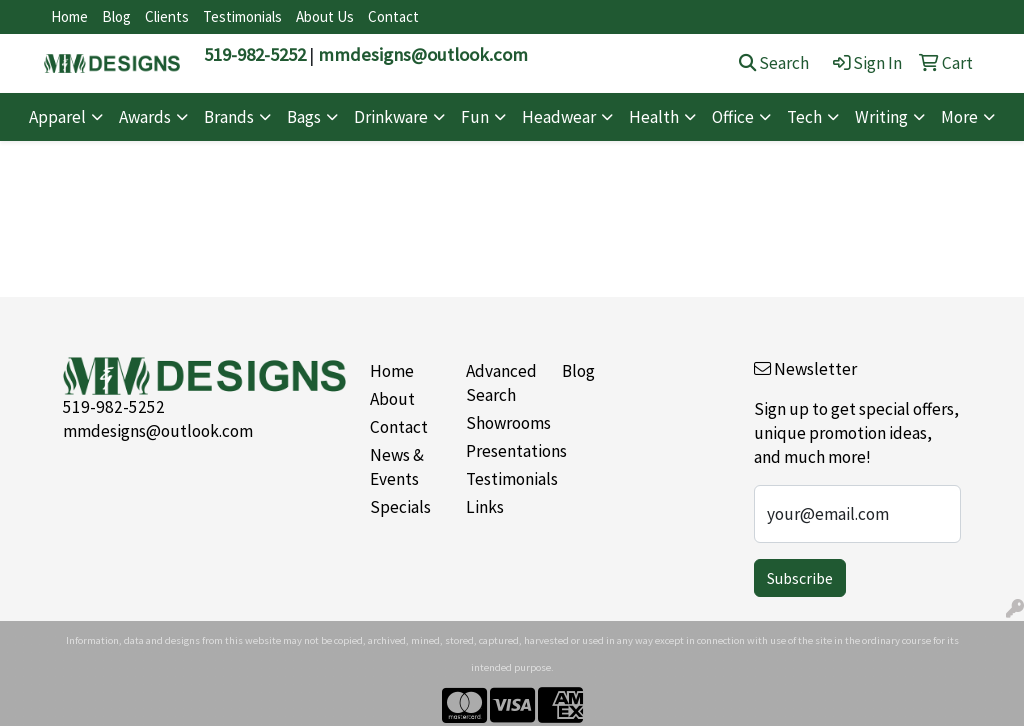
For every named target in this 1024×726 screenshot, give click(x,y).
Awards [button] (145, 117)
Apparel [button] (57, 117)
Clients (167, 16)
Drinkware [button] (391, 117)
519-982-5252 (255, 54)
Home (69, 16)
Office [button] (733, 117)
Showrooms (502, 423)
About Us (325, 16)
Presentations (502, 451)
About (392, 399)
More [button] (959, 117)
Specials (400, 507)
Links (485, 507)
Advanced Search (501, 383)
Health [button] (654, 117)
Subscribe (800, 578)
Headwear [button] (559, 117)
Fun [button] (475, 117)
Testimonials (242, 16)
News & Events (397, 467)
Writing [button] (881, 117)
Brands (229, 117)
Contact (393, 16)
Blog (116, 16)
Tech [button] (804, 117)
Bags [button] (304, 117)
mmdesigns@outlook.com (423, 54)
